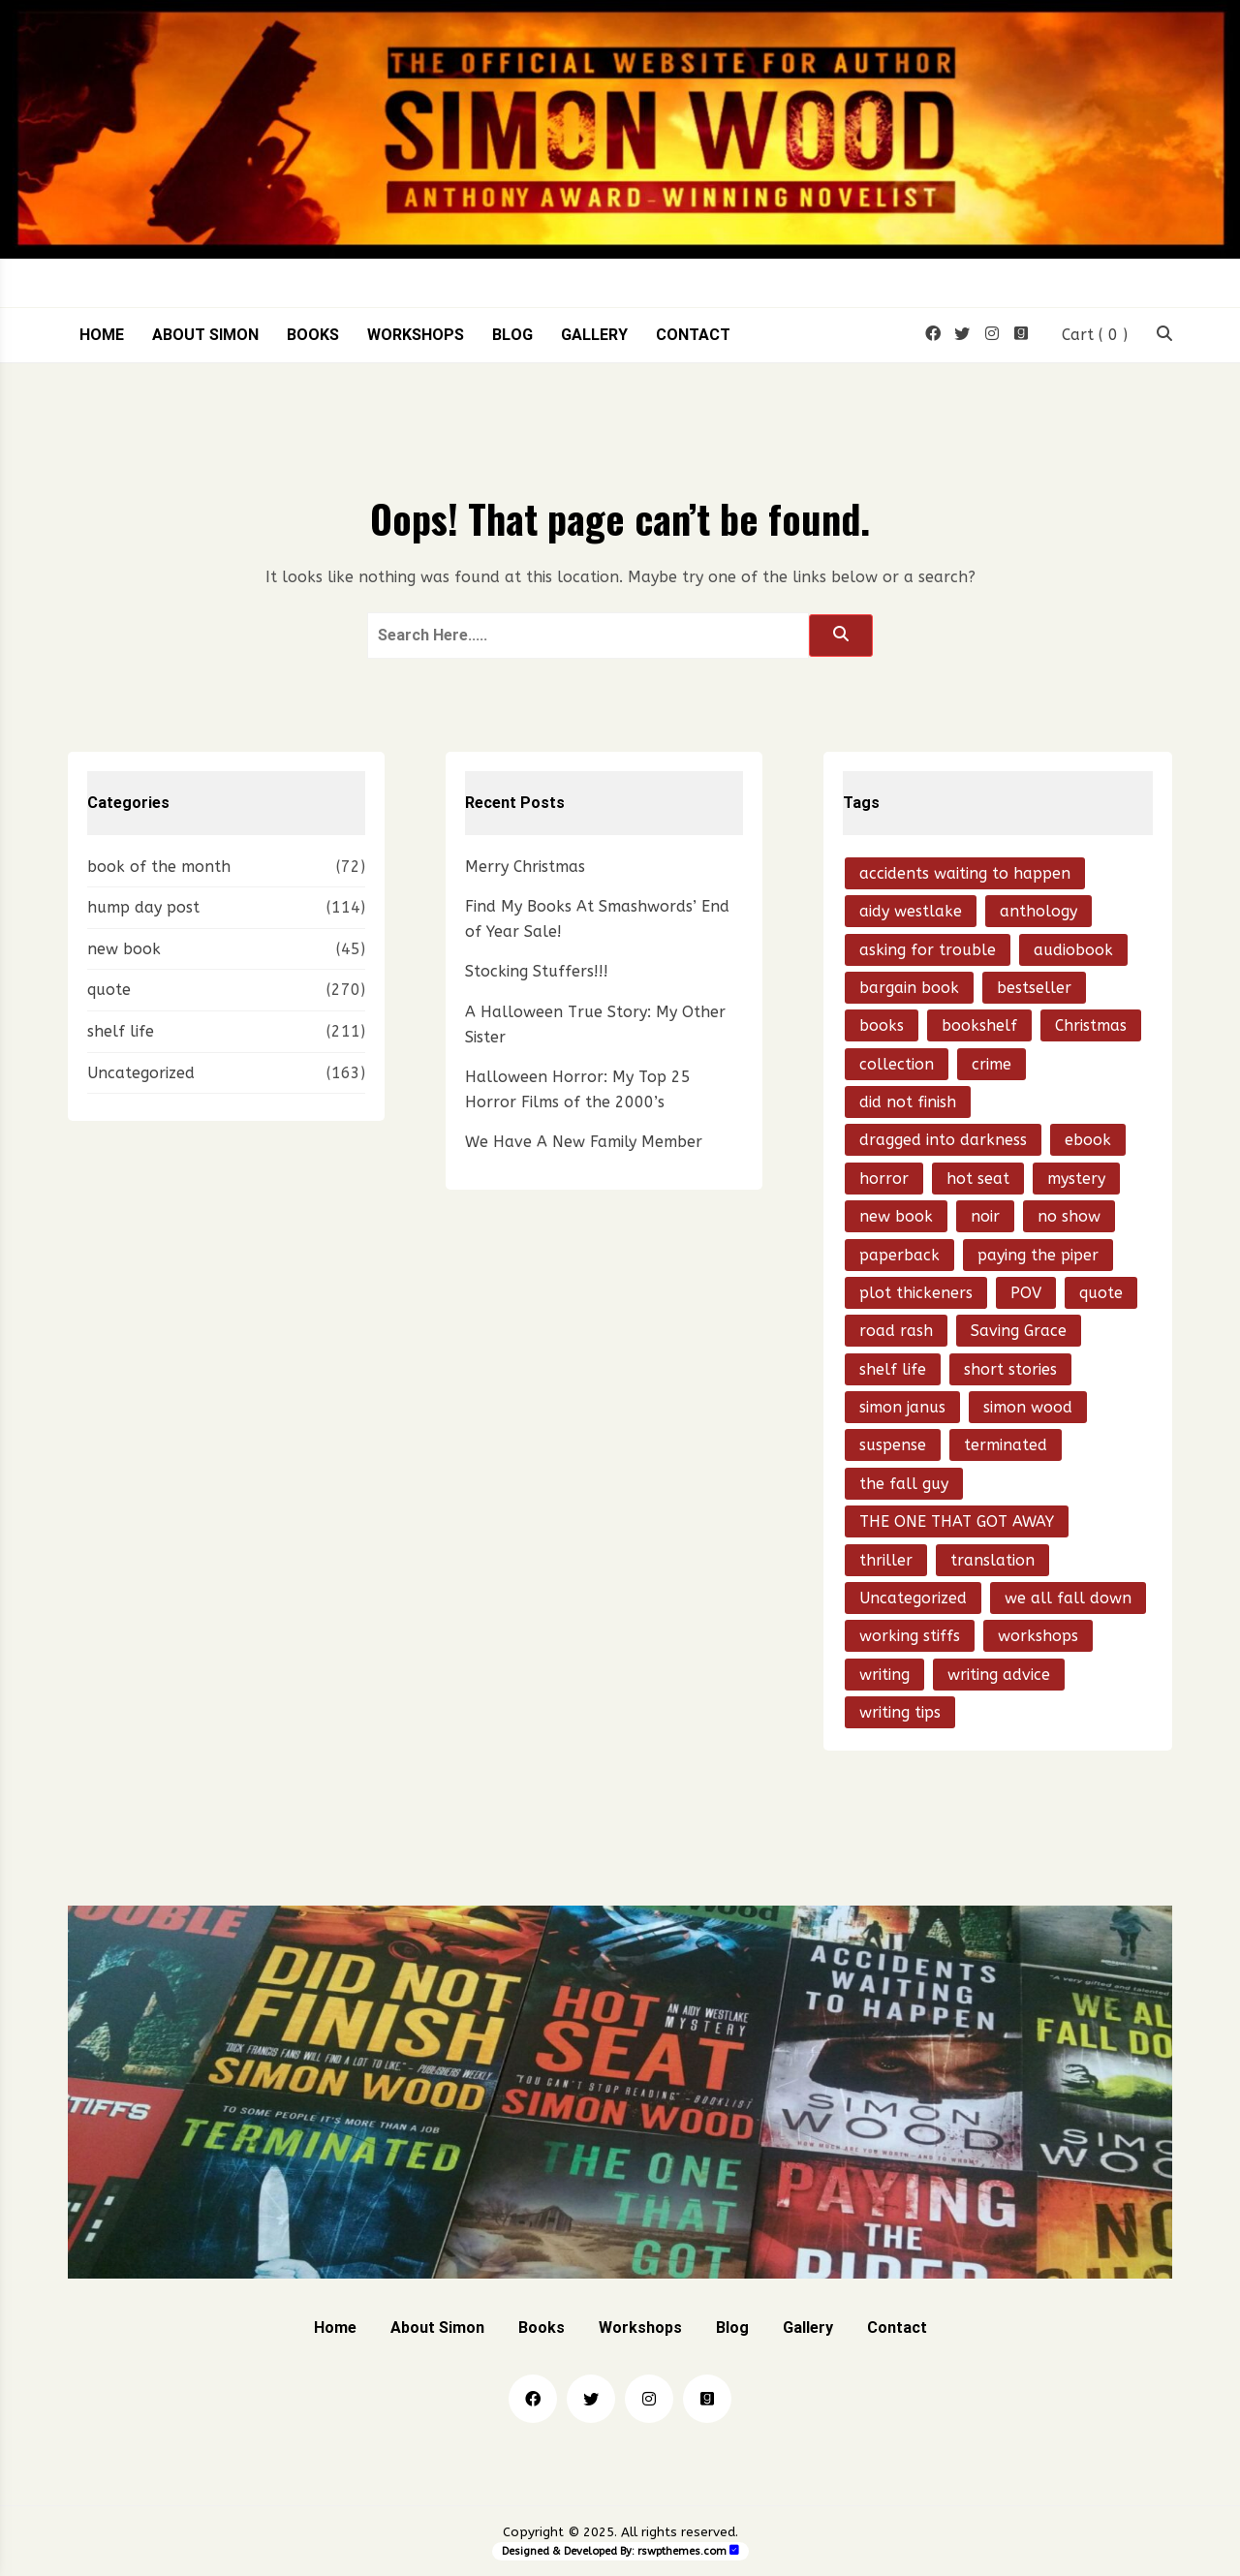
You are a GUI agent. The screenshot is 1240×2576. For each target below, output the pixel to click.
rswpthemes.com (682, 2551)
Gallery (594, 335)
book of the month (159, 866)
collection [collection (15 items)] (896, 1064)
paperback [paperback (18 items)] (899, 1255)
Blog (512, 335)
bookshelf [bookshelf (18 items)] (979, 1025)
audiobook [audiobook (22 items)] (1073, 950)
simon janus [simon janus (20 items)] (902, 1407)
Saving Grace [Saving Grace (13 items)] (1019, 1330)
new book (124, 949)
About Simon (205, 335)
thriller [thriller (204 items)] (886, 1560)
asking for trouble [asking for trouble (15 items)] (927, 950)
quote (109, 989)
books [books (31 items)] (881, 1025)
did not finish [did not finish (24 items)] (907, 1102)
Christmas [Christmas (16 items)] (1091, 1025)
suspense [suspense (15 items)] (892, 1445)
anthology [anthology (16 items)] (1038, 911)
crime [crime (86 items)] (991, 1064)
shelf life (120, 1031)
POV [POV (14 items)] (1025, 1293)
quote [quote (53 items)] (1101, 1293)
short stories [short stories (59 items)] (1010, 1369)
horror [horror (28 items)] (884, 1178)
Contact (693, 335)
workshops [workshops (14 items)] (1038, 1636)
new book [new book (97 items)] (896, 1216)
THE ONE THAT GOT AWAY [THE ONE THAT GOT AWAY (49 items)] (956, 1521)
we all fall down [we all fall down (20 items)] (1068, 1598)
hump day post (143, 907)
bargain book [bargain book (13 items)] (909, 987)
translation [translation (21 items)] (992, 1560)
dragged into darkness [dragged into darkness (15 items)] (943, 1140)
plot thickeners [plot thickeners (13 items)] (916, 1293)
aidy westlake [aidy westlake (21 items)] (910, 911)
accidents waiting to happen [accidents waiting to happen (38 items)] (964, 873)
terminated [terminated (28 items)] (1005, 1445)
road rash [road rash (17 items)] (896, 1330)
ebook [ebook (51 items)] (1088, 1140)
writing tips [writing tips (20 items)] (900, 1712)
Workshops (415, 335)
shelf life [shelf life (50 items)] (892, 1369)
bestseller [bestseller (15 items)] (1034, 987)
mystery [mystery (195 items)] (1076, 1178)
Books (313, 335)
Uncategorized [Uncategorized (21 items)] (913, 1598)
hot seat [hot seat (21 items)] (977, 1178)
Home (101, 335)
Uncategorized (141, 1073)
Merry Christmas (525, 866)
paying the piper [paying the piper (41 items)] (1038, 1255)
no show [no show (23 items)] (1069, 1216)
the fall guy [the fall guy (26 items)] (903, 1483)
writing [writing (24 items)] (884, 1674)
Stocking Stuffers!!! (536, 971)
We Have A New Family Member (583, 1142)
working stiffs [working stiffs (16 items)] (909, 1636)
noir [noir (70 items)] (985, 1216)
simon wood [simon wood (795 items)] (1027, 1407)
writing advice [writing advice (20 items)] (998, 1674)
